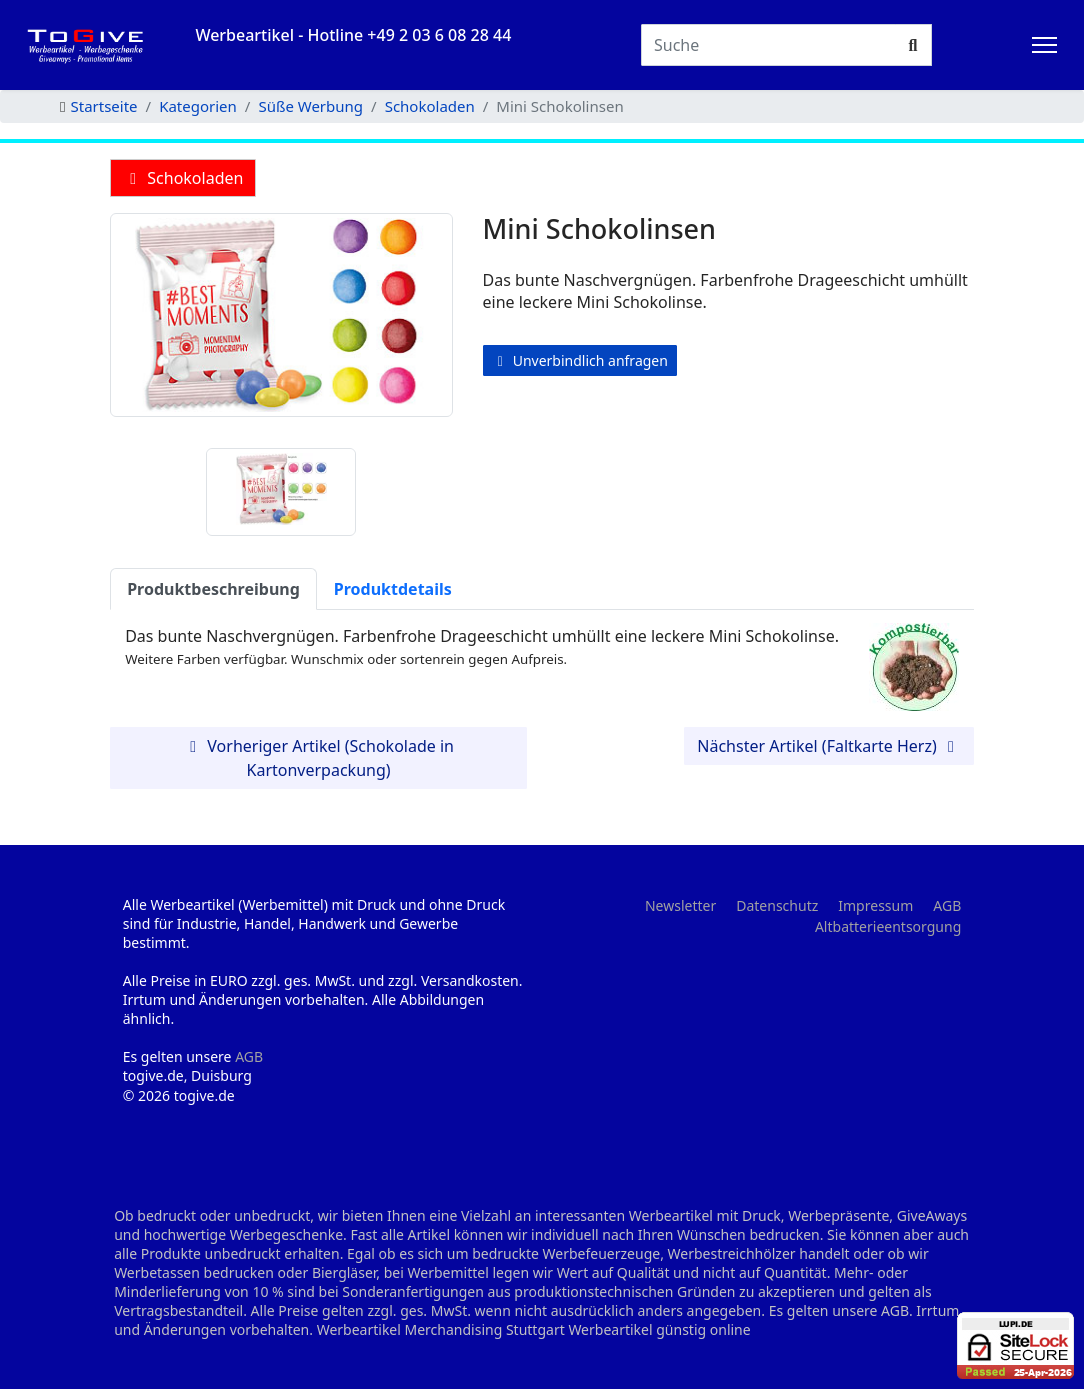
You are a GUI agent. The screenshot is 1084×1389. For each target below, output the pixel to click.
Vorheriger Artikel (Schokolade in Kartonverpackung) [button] (318, 758)
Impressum (875, 905)
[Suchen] (768, 45)
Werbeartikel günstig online (659, 1329)
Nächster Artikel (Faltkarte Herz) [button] (829, 746)
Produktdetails (393, 589)
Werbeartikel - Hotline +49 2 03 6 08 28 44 (353, 35)
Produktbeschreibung (213, 589)
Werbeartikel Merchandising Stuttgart (441, 1329)
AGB (249, 1056)
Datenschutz (777, 905)
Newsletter (680, 905)
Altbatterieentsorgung (888, 926)
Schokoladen (183, 178)
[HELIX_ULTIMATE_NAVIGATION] (1044, 45)
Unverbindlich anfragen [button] (580, 360)
